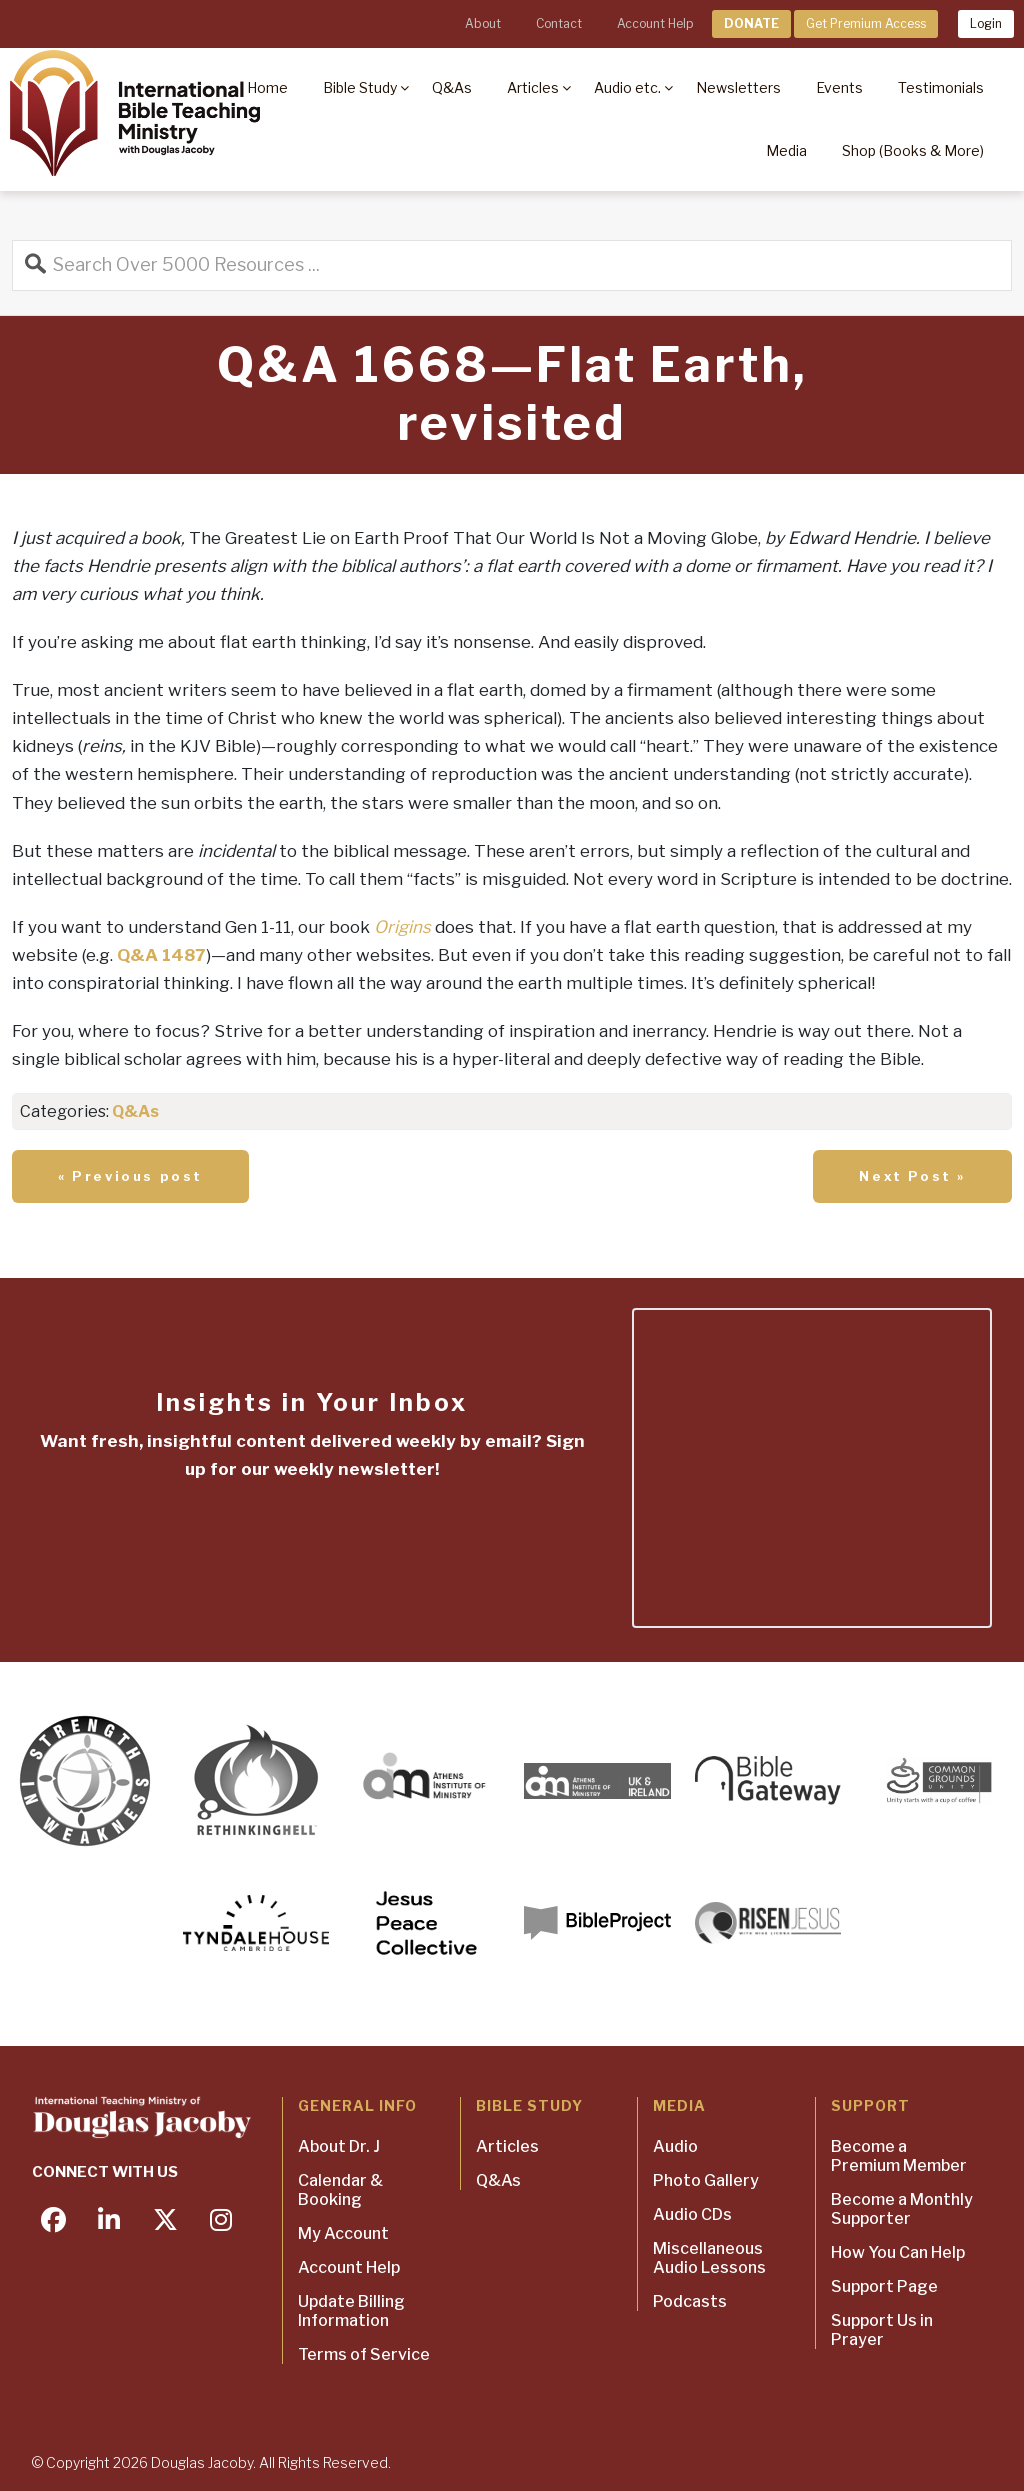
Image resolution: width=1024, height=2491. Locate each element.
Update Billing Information (351, 2311)
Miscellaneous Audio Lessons (709, 2258)
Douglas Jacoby (202, 2462)
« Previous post (130, 1176)
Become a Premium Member (899, 2156)
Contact (559, 23)
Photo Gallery (706, 2180)
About (483, 23)
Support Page (884, 2286)
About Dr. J (339, 2146)
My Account (343, 2233)
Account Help (655, 23)
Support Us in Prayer (882, 2330)
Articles (507, 2146)
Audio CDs (692, 2214)
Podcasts (690, 2301)
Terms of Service (364, 2354)
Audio (675, 2146)
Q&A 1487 (161, 955)
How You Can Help (898, 2252)
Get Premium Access (866, 23)
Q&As (135, 1111)
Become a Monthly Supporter (902, 2209)
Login (986, 23)
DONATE (751, 23)
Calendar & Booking (340, 2190)
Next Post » (912, 1176)
